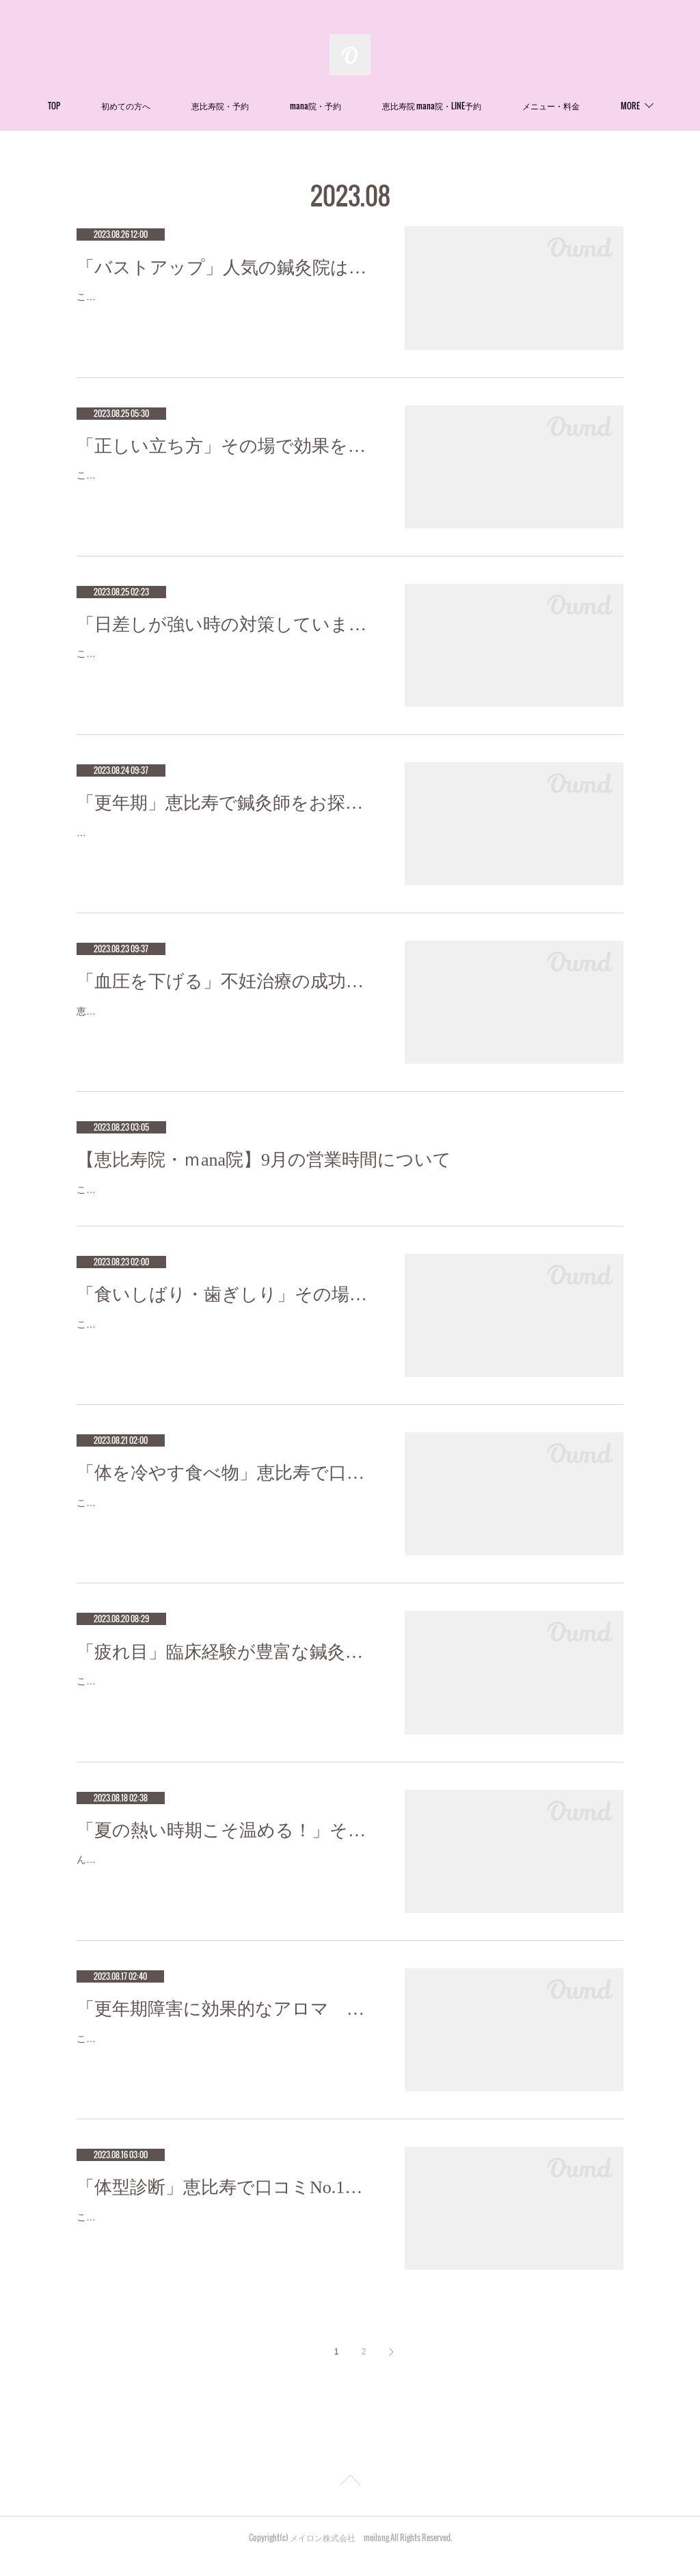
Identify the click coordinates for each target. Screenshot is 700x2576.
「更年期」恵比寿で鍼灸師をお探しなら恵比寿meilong (227, 803)
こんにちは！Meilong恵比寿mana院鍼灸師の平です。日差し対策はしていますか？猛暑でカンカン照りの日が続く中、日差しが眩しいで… (225, 662)
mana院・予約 (364, 105)
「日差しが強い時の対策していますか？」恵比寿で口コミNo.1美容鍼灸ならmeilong (227, 624)
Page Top (350, 2499)
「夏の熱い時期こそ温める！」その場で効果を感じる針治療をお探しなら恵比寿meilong (227, 1847)
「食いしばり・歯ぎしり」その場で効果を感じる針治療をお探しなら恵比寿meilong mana (227, 1312)
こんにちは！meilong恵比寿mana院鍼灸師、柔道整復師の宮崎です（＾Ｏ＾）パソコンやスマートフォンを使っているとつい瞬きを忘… (225, 1707)
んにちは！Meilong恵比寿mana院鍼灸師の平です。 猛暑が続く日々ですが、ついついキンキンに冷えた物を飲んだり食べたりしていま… (225, 1886)
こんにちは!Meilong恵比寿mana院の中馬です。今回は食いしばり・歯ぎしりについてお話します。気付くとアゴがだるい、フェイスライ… (226, 1350)
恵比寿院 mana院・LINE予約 (480, 105)
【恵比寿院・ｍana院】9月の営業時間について (264, 1160)
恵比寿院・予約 (269, 105)
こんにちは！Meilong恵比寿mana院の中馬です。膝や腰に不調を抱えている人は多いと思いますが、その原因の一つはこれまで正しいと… (225, 484)
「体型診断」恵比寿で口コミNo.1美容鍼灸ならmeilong (227, 2204)
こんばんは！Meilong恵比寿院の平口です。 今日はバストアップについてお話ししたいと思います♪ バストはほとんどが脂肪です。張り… (224, 305)
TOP (103, 105)
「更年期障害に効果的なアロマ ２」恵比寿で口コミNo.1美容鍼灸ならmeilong (227, 2026)
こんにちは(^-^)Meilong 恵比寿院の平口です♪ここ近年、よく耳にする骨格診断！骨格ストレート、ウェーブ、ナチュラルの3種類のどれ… (226, 2243)
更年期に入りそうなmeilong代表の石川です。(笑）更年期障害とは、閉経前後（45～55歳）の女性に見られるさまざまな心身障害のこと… (226, 841)
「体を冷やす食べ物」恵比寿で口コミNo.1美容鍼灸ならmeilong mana (227, 1491)
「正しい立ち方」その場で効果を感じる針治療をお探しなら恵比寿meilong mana (227, 446)
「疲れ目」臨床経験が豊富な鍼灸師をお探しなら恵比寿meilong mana (227, 1669)
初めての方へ (175, 105)
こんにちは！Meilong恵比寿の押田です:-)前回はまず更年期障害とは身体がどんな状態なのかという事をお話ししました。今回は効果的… (225, 2064)
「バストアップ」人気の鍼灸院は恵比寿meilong (227, 268)
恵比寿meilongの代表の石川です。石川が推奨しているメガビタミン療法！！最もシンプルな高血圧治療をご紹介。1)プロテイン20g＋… (223, 1020)
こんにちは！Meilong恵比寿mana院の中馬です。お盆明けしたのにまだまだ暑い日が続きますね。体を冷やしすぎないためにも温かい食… (225, 1528)
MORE (581, 105)
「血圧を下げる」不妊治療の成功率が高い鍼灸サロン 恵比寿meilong (227, 981)
